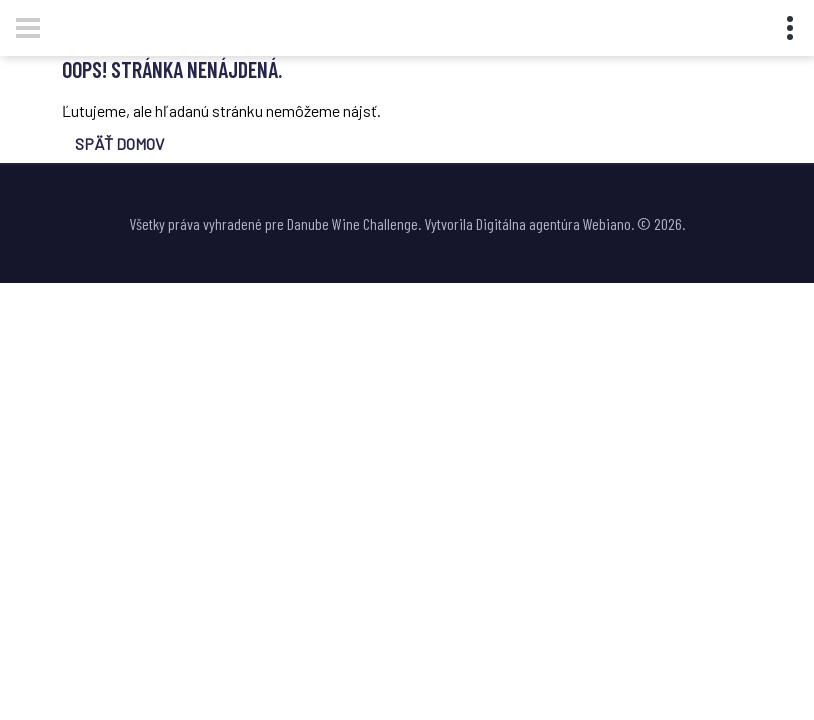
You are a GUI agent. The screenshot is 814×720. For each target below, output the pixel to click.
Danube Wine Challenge (352, 223)
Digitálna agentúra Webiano (553, 223)
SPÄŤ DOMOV (119, 143)
